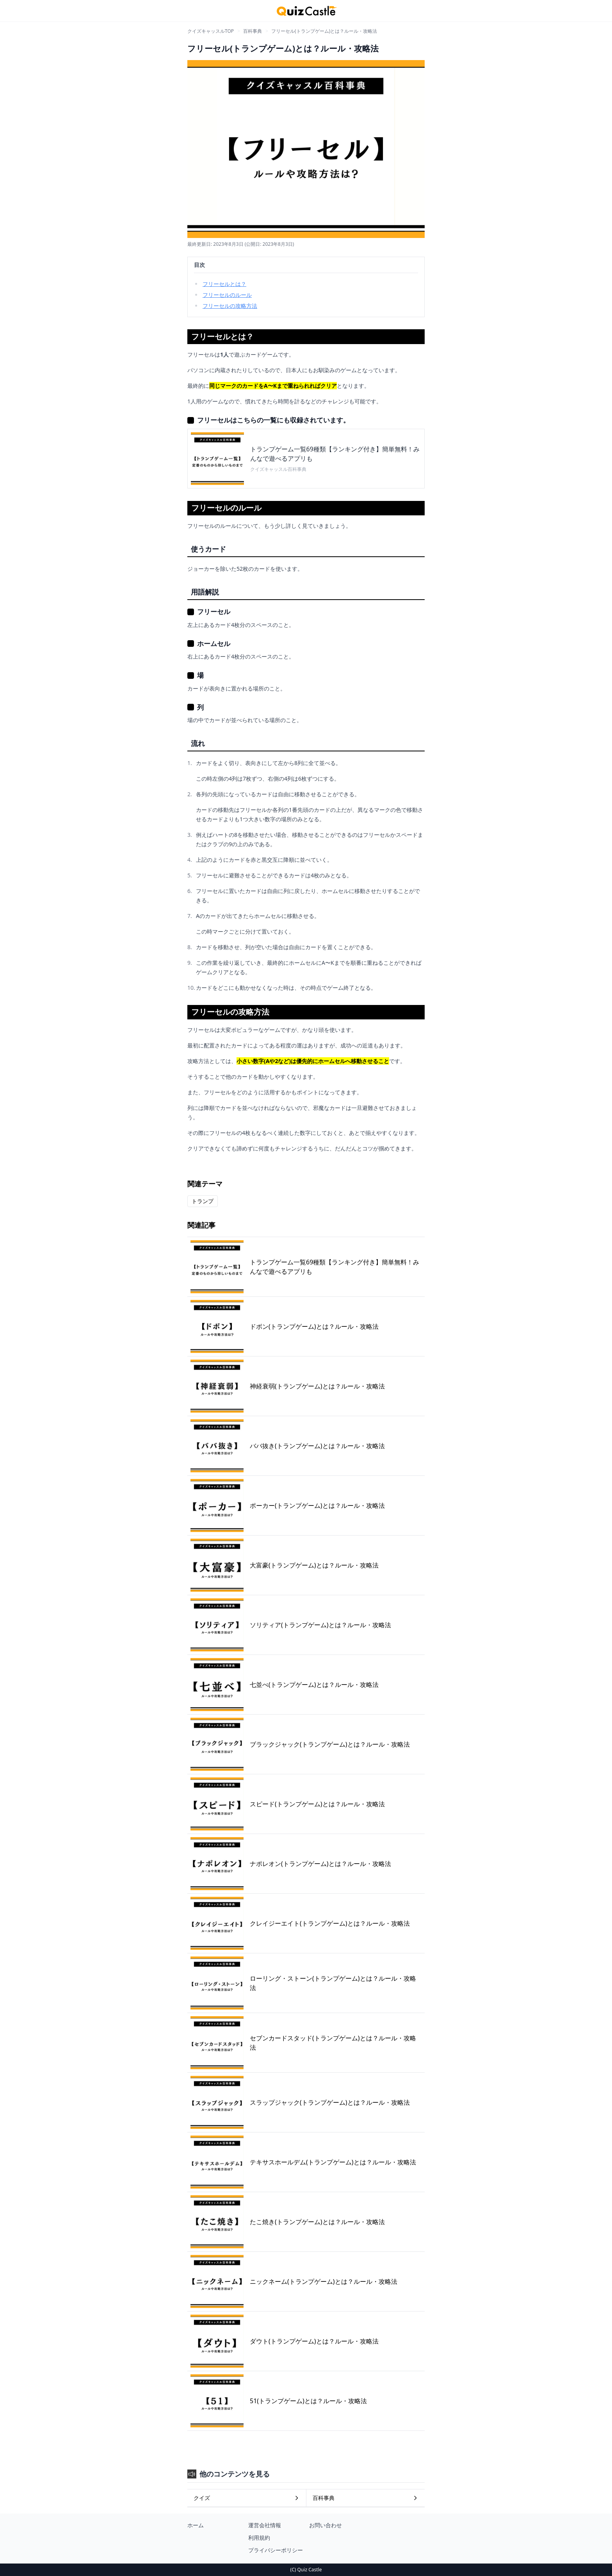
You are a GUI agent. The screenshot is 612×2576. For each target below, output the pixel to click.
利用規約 (259, 2537)
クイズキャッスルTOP (210, 31)
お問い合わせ (325, 2525)
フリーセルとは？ (224, 284)
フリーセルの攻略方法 (230, 305)
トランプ (202, 1201)
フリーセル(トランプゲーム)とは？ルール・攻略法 (324, 31)
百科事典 (252, 31)
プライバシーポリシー (275, 2550)
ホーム (195, 2525)
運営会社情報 (264, 2525)
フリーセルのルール (227, 294)
